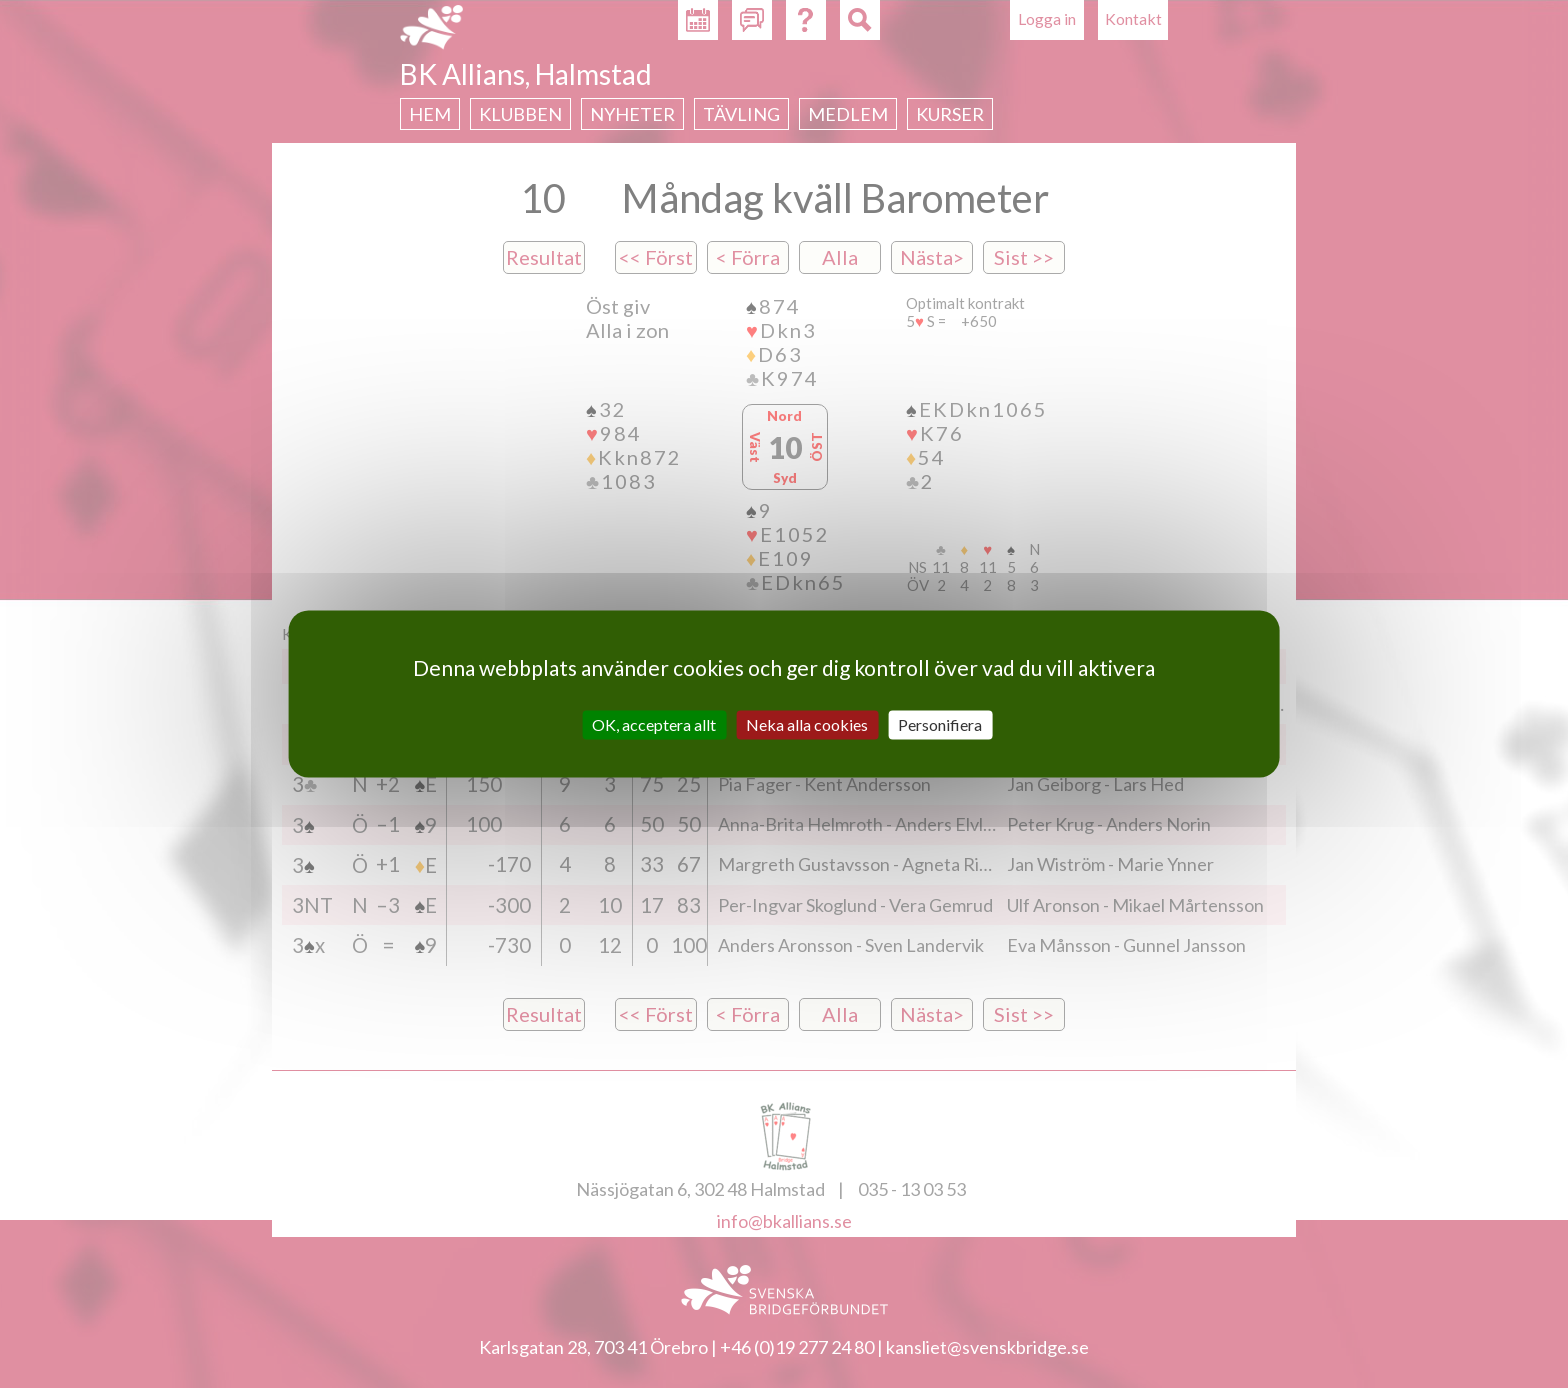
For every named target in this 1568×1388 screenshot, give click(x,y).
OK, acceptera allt (654, 724)
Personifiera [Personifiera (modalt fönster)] (940, 724)
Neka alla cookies (807, 724)
